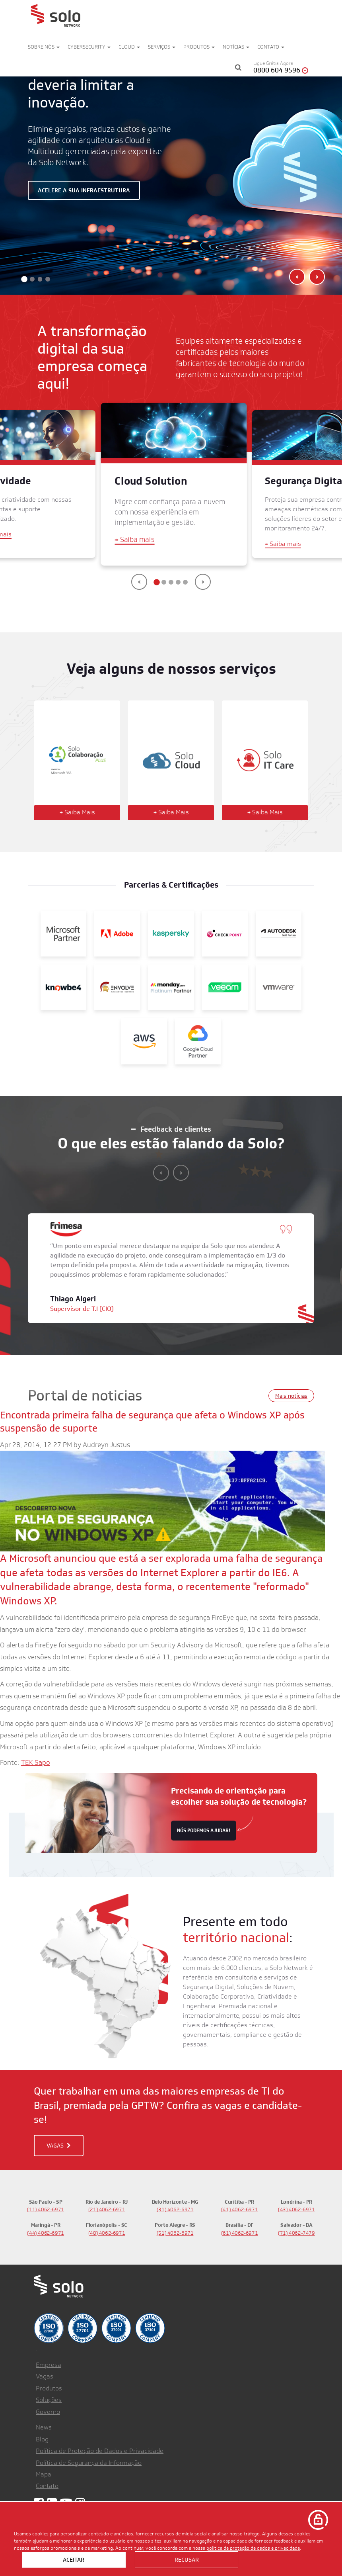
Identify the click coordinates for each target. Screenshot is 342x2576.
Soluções (49, 2396)
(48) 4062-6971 (106, 2228)
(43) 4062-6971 (296, 2205)
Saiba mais (135, 535)
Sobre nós (44, 46)
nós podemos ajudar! (203, 1826)
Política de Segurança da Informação (89, 2458)
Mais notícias (291, 1391)
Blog (42, 2435)
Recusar (187, 2559)
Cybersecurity (89, 46)
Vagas (44, 2372)
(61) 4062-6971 (239, 2228)
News (44, 2423)
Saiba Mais (77, 808)
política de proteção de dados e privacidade (253, 2548)
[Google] (198, 1037)
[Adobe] (117, 929)
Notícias (236, 46)
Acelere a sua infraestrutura (84, 188)
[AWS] (144, 1037)
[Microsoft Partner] (63, 929)
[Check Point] (225, 929)
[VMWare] (278, 983)
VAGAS (59, 2141)
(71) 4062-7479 (296, 2228)
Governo (48, 2407)
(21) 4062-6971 (106, 2205)
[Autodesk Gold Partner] (278, 929)
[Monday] (171, 983)
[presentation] (139, 577)
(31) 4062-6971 (175, 2205)
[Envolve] (117, 983)
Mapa (43, 2470)
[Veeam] (225, 983)
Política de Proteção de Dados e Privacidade (99, 2446)
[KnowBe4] (63, 983)
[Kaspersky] (171, 929)
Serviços (161, 46)
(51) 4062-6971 (175, 2228)
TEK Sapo (35, 1758)
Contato (270, 46)
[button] (24, 273)
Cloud (129, 46)
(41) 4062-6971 (239, 2205)
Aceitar (73, 2559)
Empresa (48, 2360)
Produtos (199, 46)
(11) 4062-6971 (45, 2205)
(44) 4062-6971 (45, 2228)
